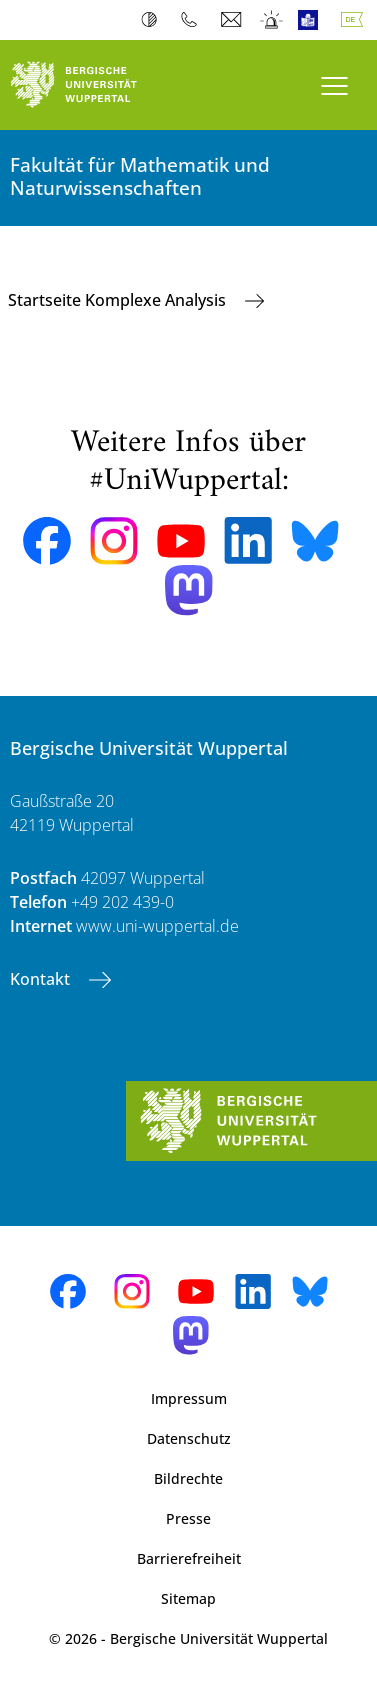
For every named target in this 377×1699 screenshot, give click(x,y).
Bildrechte (188, 1478)
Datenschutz (189, 1438)
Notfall (272, 20)
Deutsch (356, 20)
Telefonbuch (193, 20)
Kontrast (153, 20)
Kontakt (42, 979)
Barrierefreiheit (189, 1558)
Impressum (189, 1398)
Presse (188, 1518)
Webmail (233, 20)
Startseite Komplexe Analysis (119, 300)
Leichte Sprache (312, 20)
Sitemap (188, 1598)
